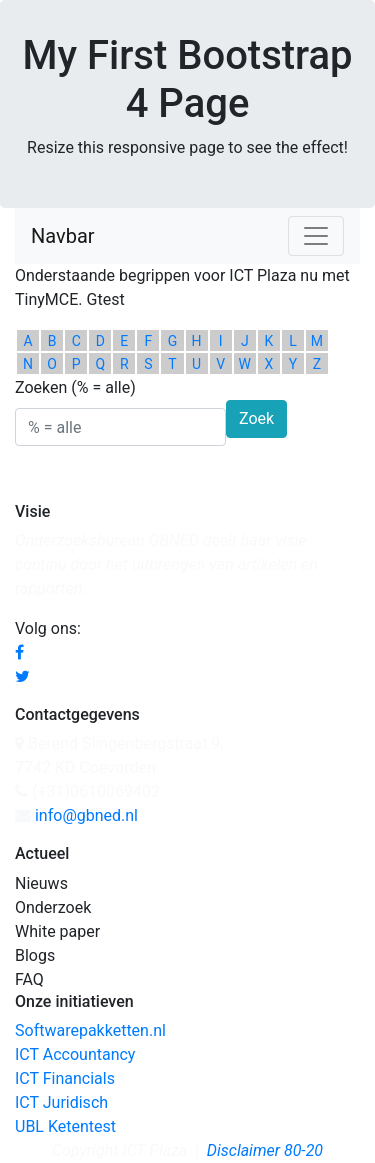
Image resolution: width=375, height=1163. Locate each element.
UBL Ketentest (65, 1126)
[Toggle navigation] (316, 236)
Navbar (63, 236)
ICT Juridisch (61, 1102)
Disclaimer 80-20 (265, 1150)
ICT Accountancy (75, 1054)
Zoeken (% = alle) (75, 387)
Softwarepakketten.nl (90, 1030)
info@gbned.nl (86, 815)
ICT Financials (65, 1078)
